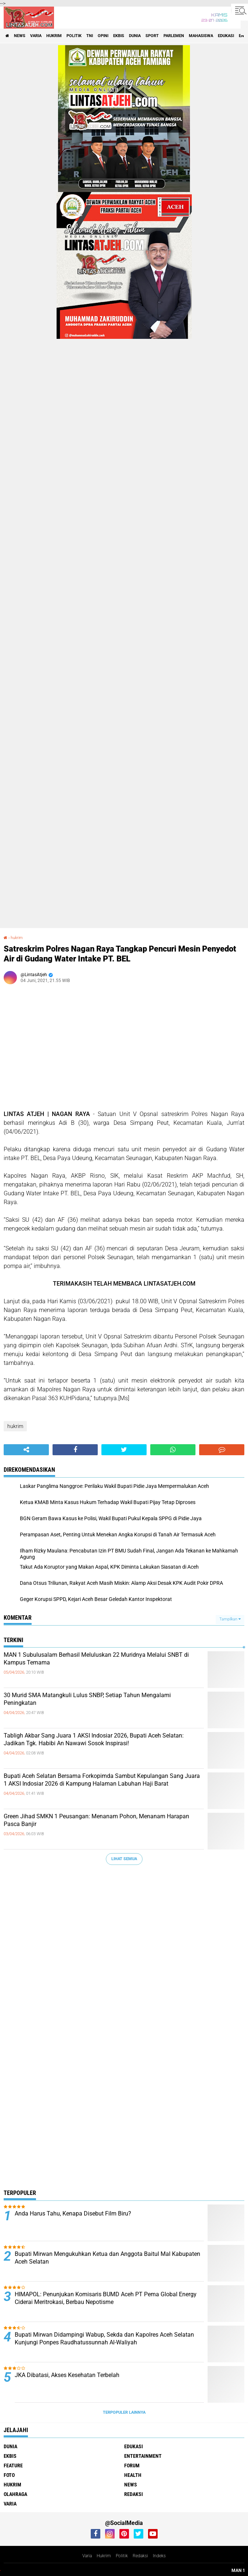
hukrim (54, 35)
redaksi (133, 2494)
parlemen (173, 35)
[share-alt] (26, 1449)
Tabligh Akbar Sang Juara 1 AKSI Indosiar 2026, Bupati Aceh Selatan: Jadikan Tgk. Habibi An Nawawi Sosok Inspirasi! (94, 1739)
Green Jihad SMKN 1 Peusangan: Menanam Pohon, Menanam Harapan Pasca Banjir (96, 1820)
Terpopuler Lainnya (124, 2412)
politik (74, 35)
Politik (122, 2555)
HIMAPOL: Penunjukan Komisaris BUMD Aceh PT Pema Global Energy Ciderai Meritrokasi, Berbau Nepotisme (106, 2298)
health (132, 2475)
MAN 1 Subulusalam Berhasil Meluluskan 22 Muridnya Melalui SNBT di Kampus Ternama (96, 1658)
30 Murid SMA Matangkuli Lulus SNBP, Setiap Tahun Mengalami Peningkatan (87, 1699)
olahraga (15, 2494)
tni (89, 35)
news (19, 35)
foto (9, 2475)
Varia (87, 2555)
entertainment (143, 2456)
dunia (135, 35)
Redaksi (140, 2555)
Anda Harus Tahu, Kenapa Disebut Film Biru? (73, 2213)
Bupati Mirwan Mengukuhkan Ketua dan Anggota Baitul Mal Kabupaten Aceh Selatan (107, 2257)
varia (36, 35)
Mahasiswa (201, 35)
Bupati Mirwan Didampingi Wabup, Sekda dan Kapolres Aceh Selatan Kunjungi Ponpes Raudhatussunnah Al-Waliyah (104, 2338)
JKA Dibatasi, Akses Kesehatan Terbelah (67, 2375)
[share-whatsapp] (172, 1449)
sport (152, 35)
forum (132, 2465)
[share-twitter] (124, 1449)
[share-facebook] (75, 1449)
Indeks (159, 2555)
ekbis (118, 35)
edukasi (226, 35)
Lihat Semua (124, 1858)
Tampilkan (230, 1619)
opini (103, 35)
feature (13, 2465)
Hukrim (104, 2555)
